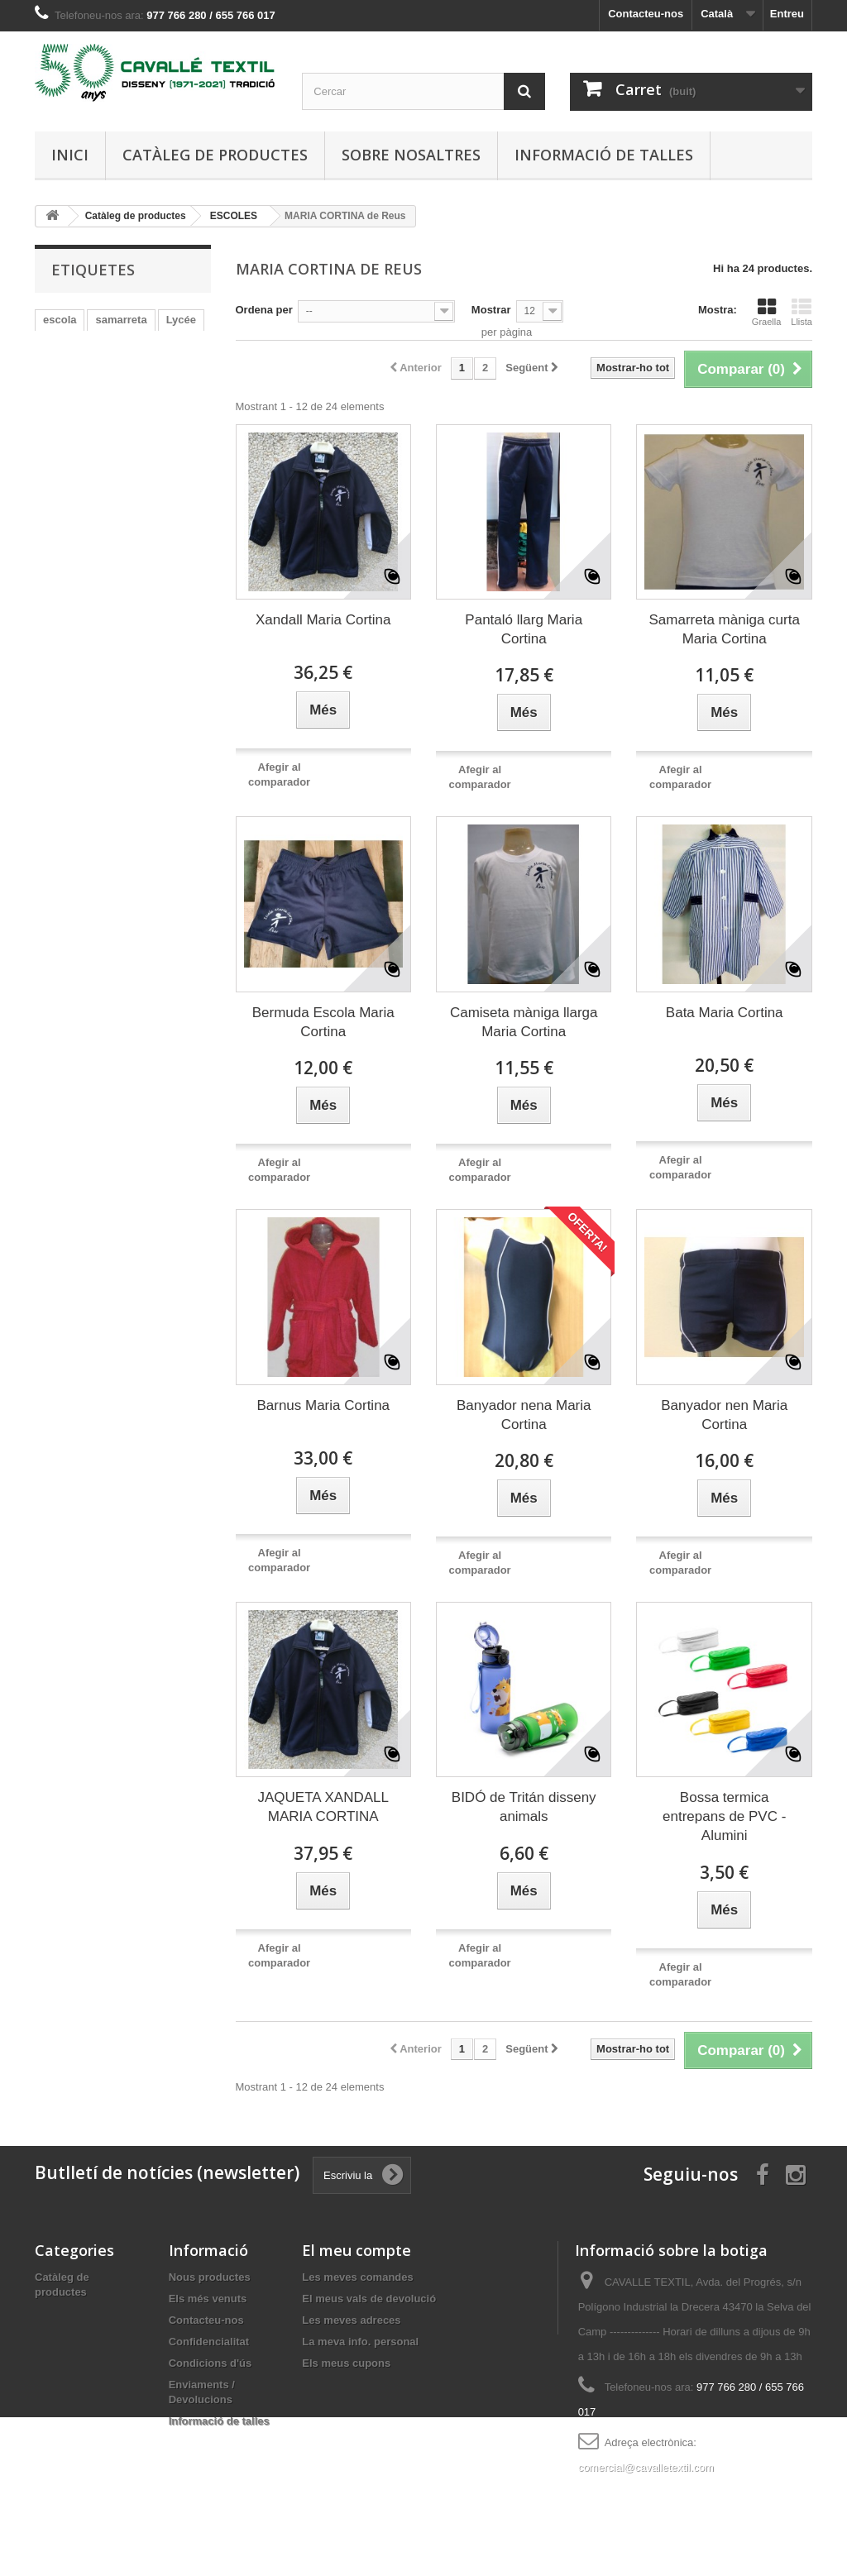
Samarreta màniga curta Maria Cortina (724, 629)
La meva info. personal (360, 2341)
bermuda (66, 344)
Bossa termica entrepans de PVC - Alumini (724, 1816)
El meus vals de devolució (369, 2298)
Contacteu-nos (645, 13)
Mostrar (491, 309)
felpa (55, 419)
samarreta (120, 319)
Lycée (181, 319)
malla (121, 344)
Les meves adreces (351, 2320)
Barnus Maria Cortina (323, 1405)
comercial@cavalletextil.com (646, 2467)
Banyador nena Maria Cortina (524, 1415)
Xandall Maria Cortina (323, 620)
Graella (766, 312)
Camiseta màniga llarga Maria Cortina (524, 1022)
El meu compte (356, 2250)
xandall (166, 394)
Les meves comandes (357, 2277)
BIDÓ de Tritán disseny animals (524, 1807)
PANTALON (72, 369)
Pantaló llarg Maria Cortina (523, 629)
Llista (801, 312)
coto (131, 369)
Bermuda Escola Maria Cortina (323, 1022)
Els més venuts (208, 2298)
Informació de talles (603, 155)
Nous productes (210, 2277)
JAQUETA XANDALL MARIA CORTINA (323, 1807)
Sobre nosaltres (411, 155)
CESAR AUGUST (86, 394)
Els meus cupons (346, 2363)
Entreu (787, 13)
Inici (70, 155)
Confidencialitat (209, 2341)
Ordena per (264, 309)
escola (59, 319)
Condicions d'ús (210, 2363)
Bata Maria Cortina (724, 1012)
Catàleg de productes (215, 155)
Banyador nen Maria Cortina (724, 1415)
